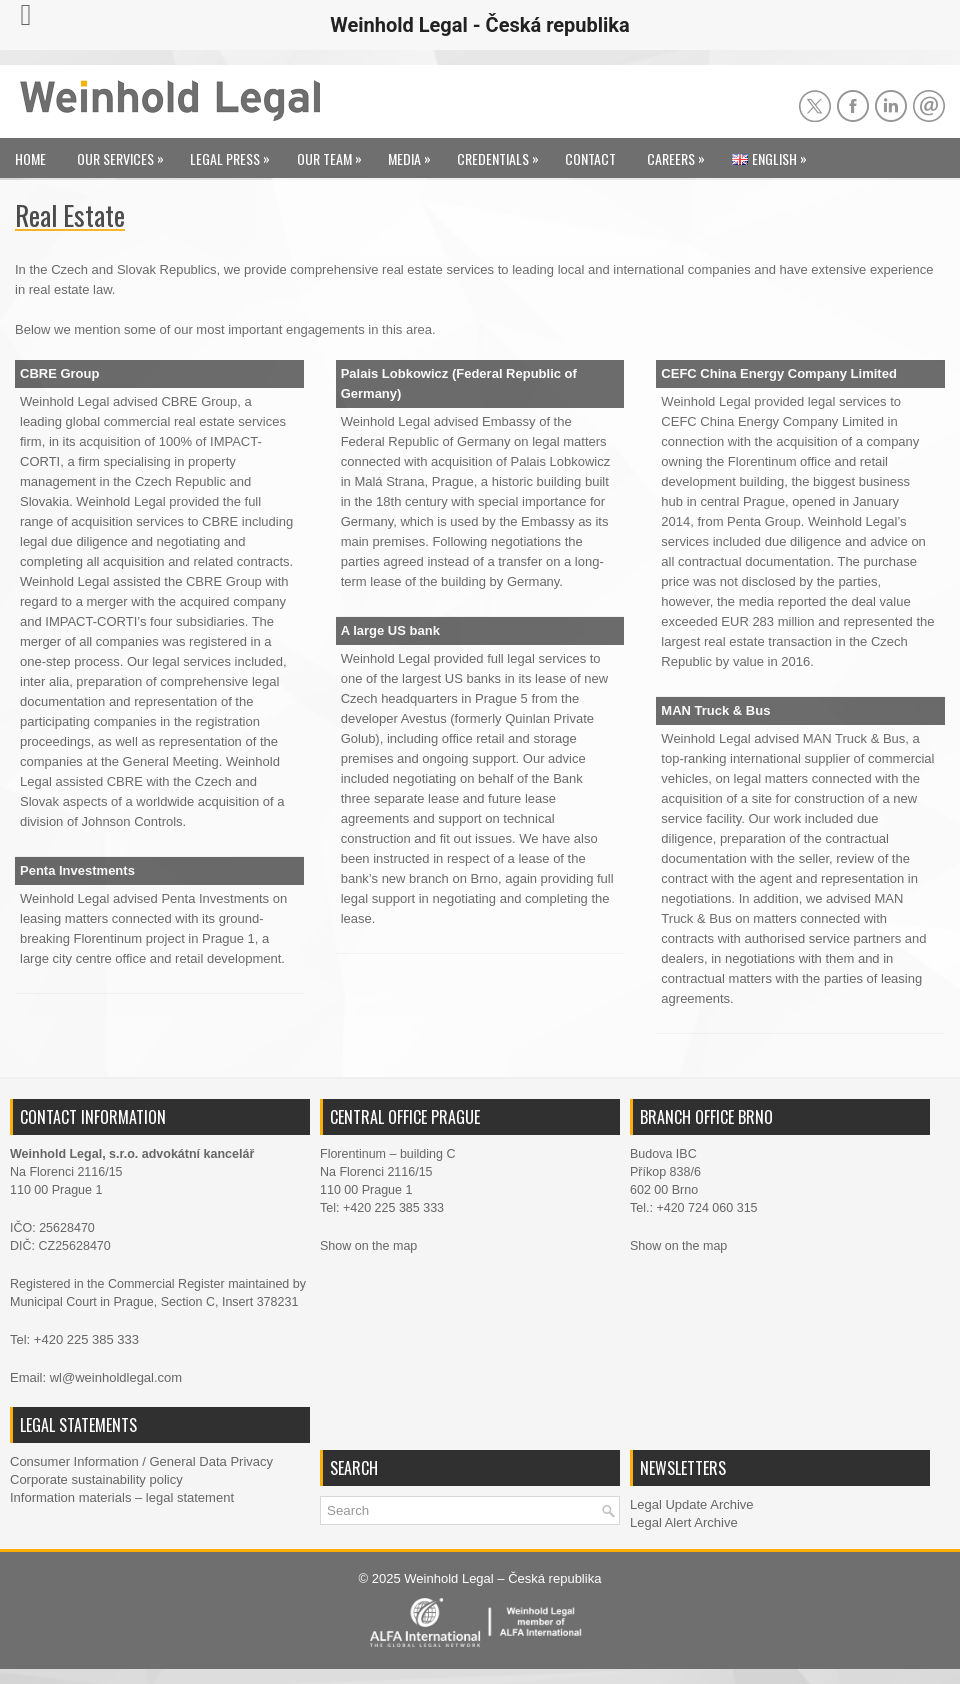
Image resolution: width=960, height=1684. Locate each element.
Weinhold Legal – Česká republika (502, 1578)
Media (414, 153)
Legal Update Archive (692, 1504)
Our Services (125, 153)
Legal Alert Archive (684, 1522)
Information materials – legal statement (122, 1497)
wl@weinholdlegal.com (116, 1377)
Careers (681, 153)
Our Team (334, 153)
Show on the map (368, 1246)
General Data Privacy (211, 1461)
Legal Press (235, 153)
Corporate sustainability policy (96, 1479)
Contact (590, 158)
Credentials (503, 153)
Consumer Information (74, 1461)
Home (30, 158)
